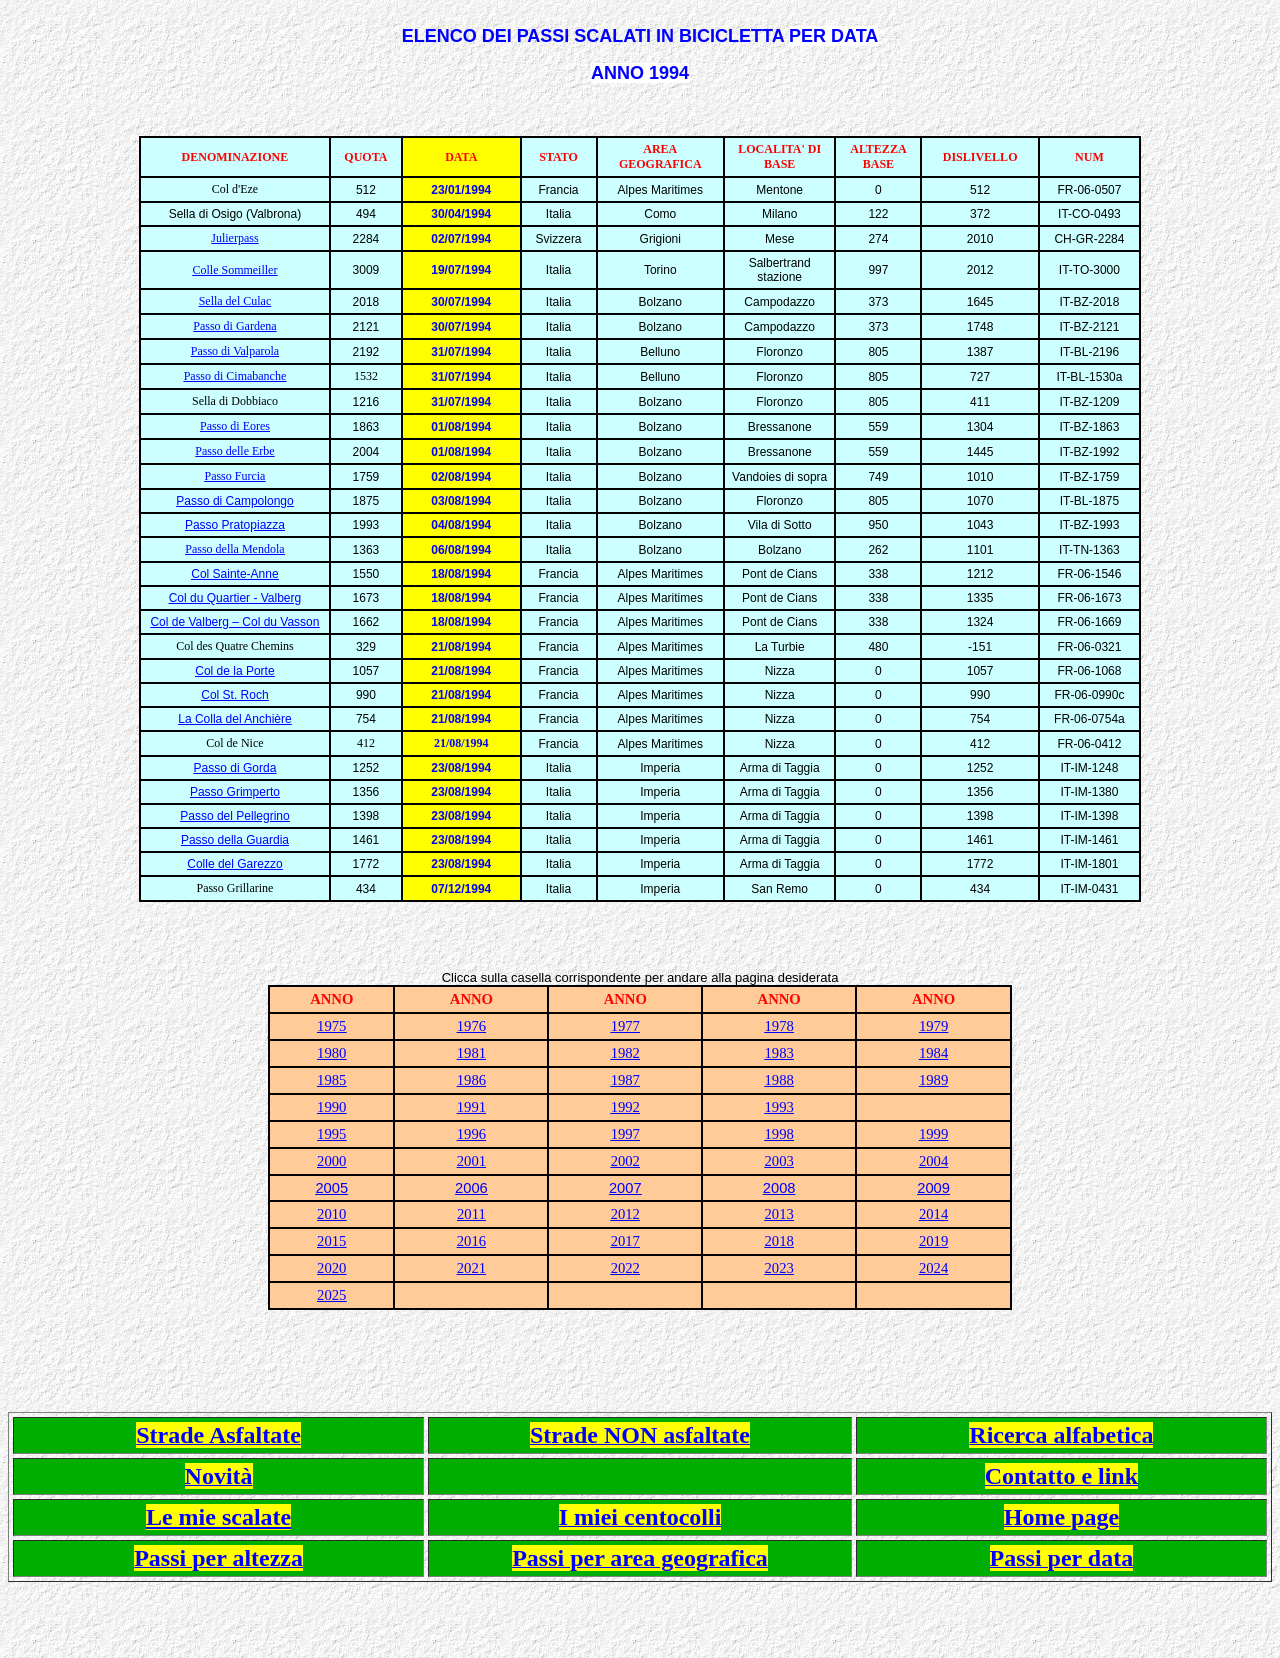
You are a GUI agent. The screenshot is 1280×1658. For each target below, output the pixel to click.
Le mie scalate (218, 1517)
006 (475, 1188)
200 (775, 1188)
